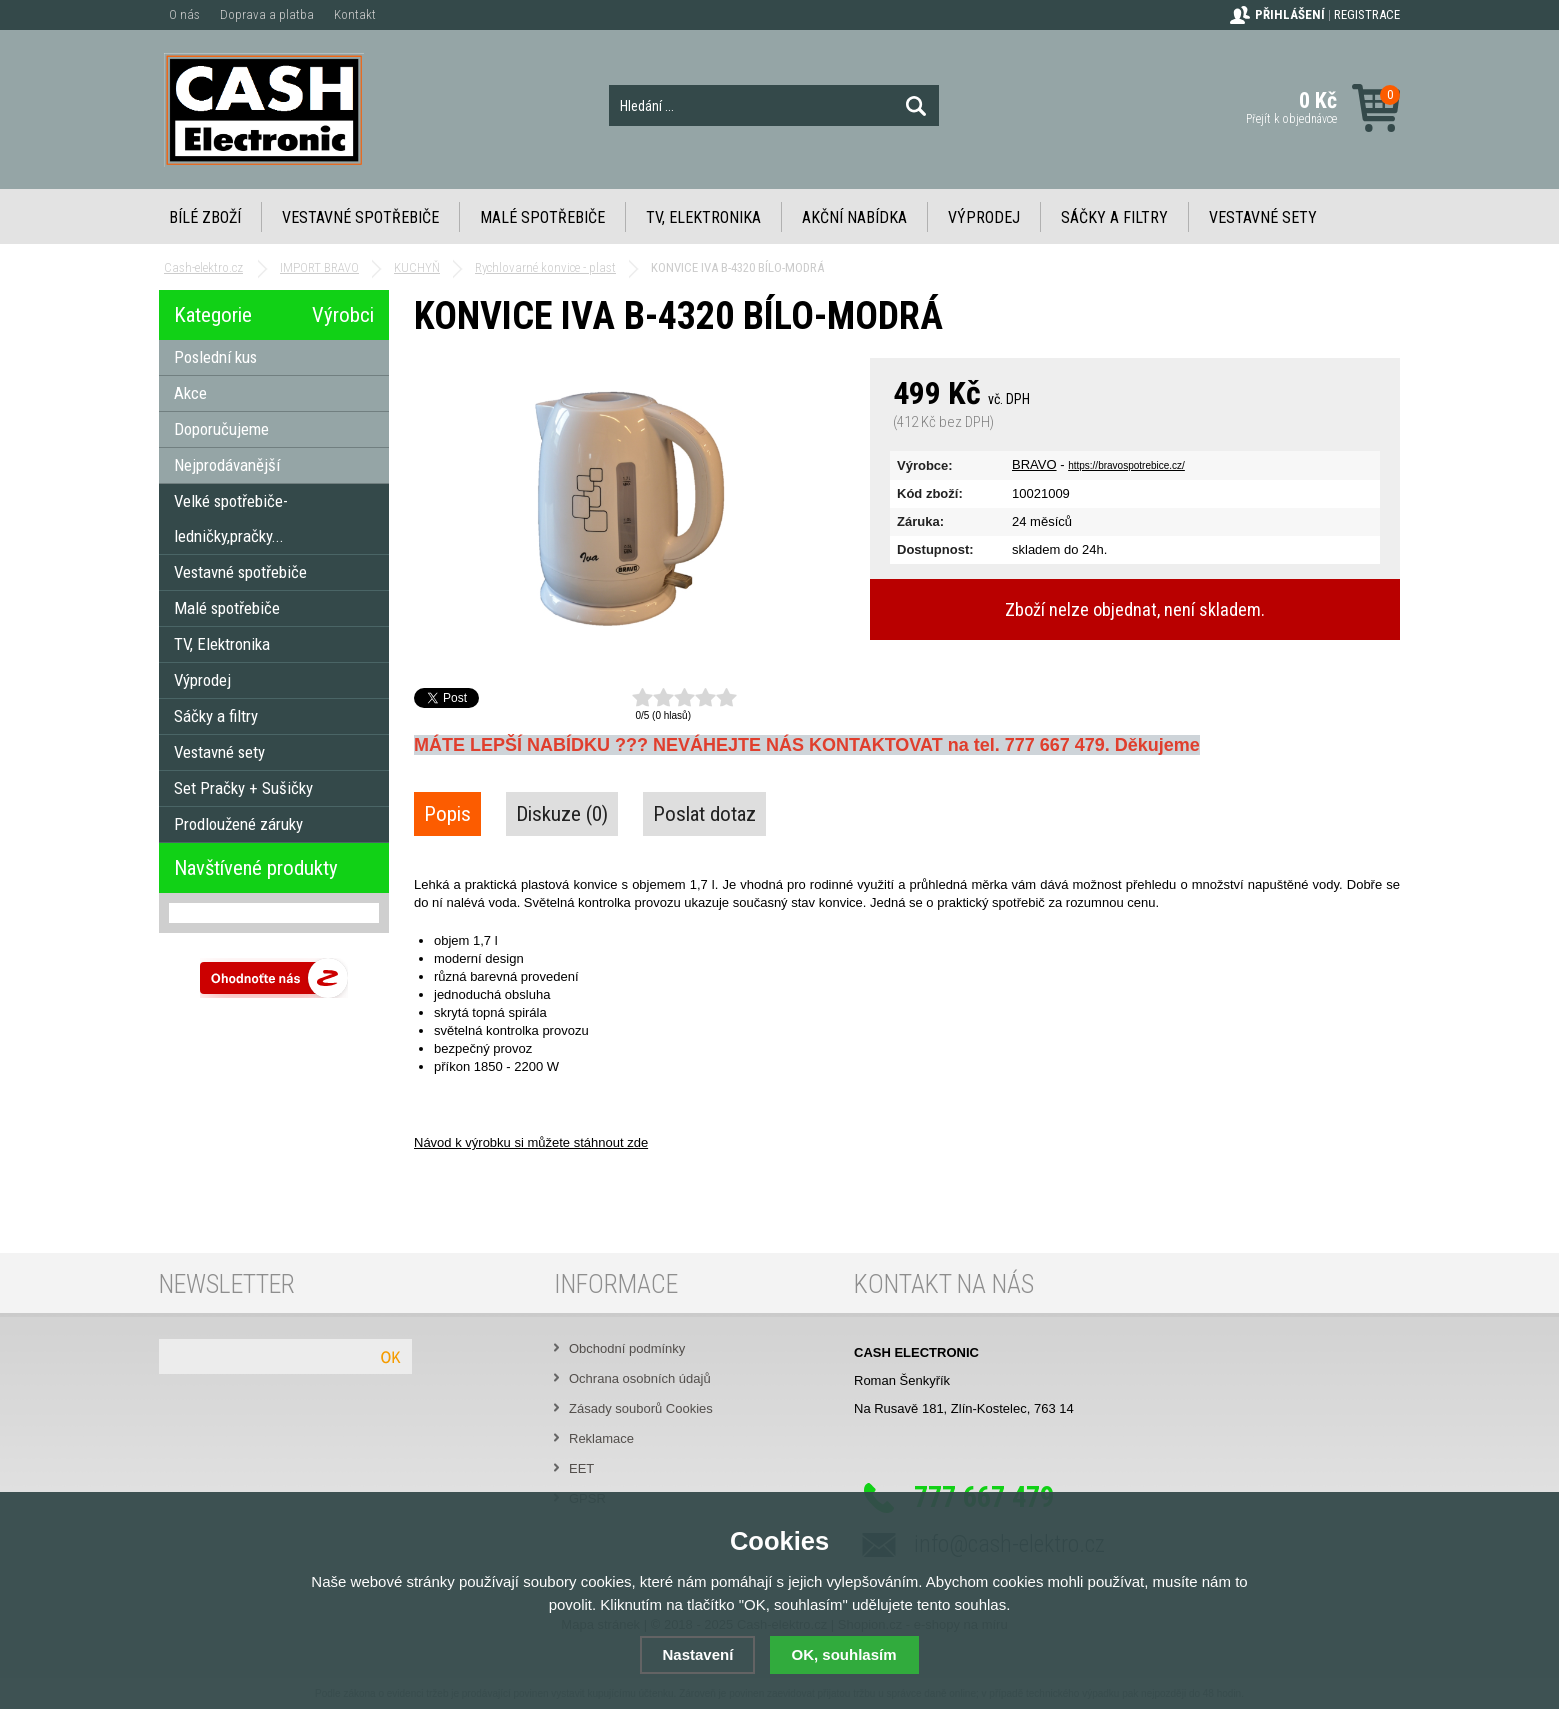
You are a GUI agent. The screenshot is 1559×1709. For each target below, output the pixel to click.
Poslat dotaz (704, 814)
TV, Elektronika (703, 217)
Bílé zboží (205, 217)
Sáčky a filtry (1114, 217)
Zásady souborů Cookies (641, 1408)
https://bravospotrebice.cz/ (1126, 465)
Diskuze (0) (562, 814)
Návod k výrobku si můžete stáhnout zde (531, 1142)
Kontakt (355, 14)
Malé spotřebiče (542, 217)
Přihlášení (1290, 14)
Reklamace (601, 1438)
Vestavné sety (1263, 217)
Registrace (1367, 14)
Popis (447, 814)
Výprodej (984, 217)
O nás (184, 14)
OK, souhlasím (844, 1654)
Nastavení (697, 1654)
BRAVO (1034, 464)
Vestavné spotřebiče (360, 217)
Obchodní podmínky (627, 1348)
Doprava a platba (267, 14)
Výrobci (343, 315)
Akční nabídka (854, 217)
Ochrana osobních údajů (640, 1378)
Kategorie (213, 315)
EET (581, 1468)
